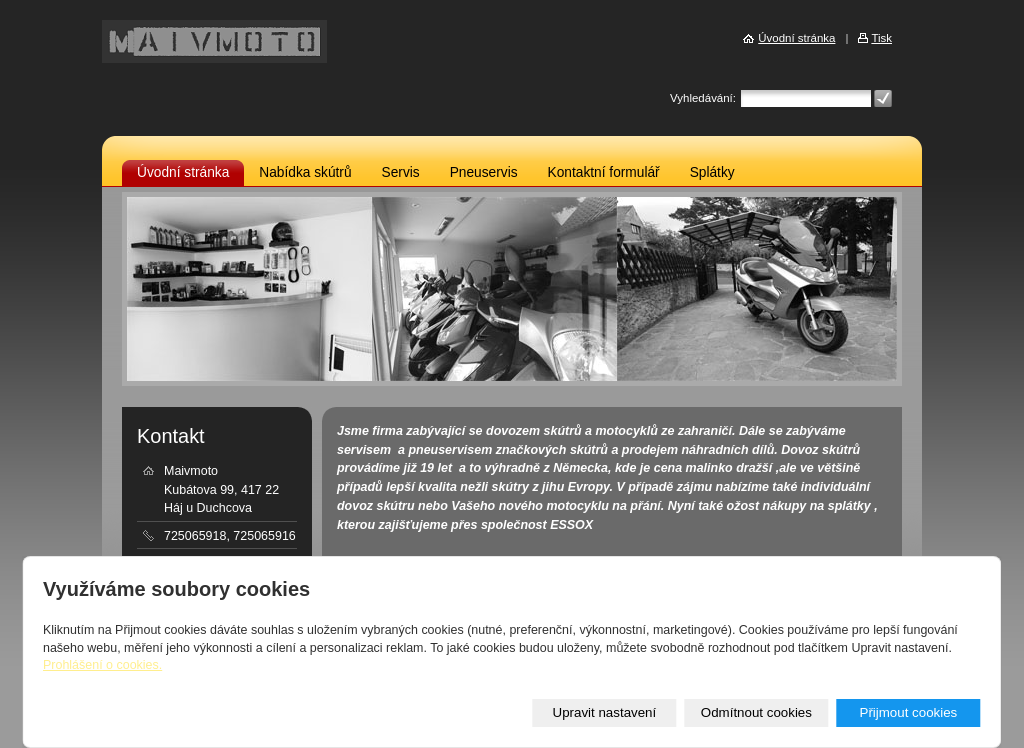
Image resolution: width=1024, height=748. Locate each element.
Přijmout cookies (908, 712)
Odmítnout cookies (756, 712)
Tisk (881, 38)
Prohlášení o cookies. (102, 665)
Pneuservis (484, 172)
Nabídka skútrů (305, 172)
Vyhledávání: (703, 98)
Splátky (712, 172)
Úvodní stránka (183, 172)
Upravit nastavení (605, 712)
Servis (401, 172)
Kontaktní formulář (604, 172)
